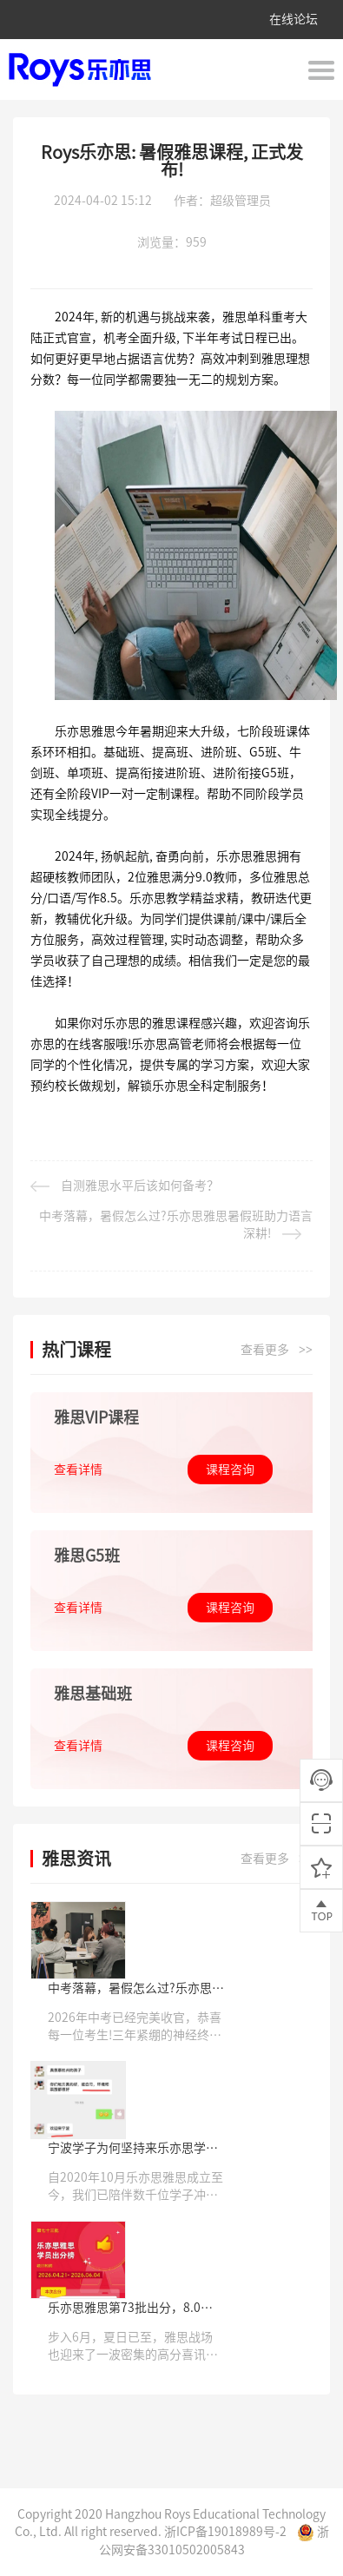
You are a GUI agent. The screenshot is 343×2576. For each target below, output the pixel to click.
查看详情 (78, 1469)
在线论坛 (293, 19)
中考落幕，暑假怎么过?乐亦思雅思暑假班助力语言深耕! (176, 1224)
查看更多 (277, 1350)
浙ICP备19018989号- (222, 2532)
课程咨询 (230, 1469)
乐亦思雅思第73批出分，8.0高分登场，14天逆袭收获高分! (130, 2309)
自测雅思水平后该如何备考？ (124, 1185)
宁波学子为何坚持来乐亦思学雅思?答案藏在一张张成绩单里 (133, 2149)
